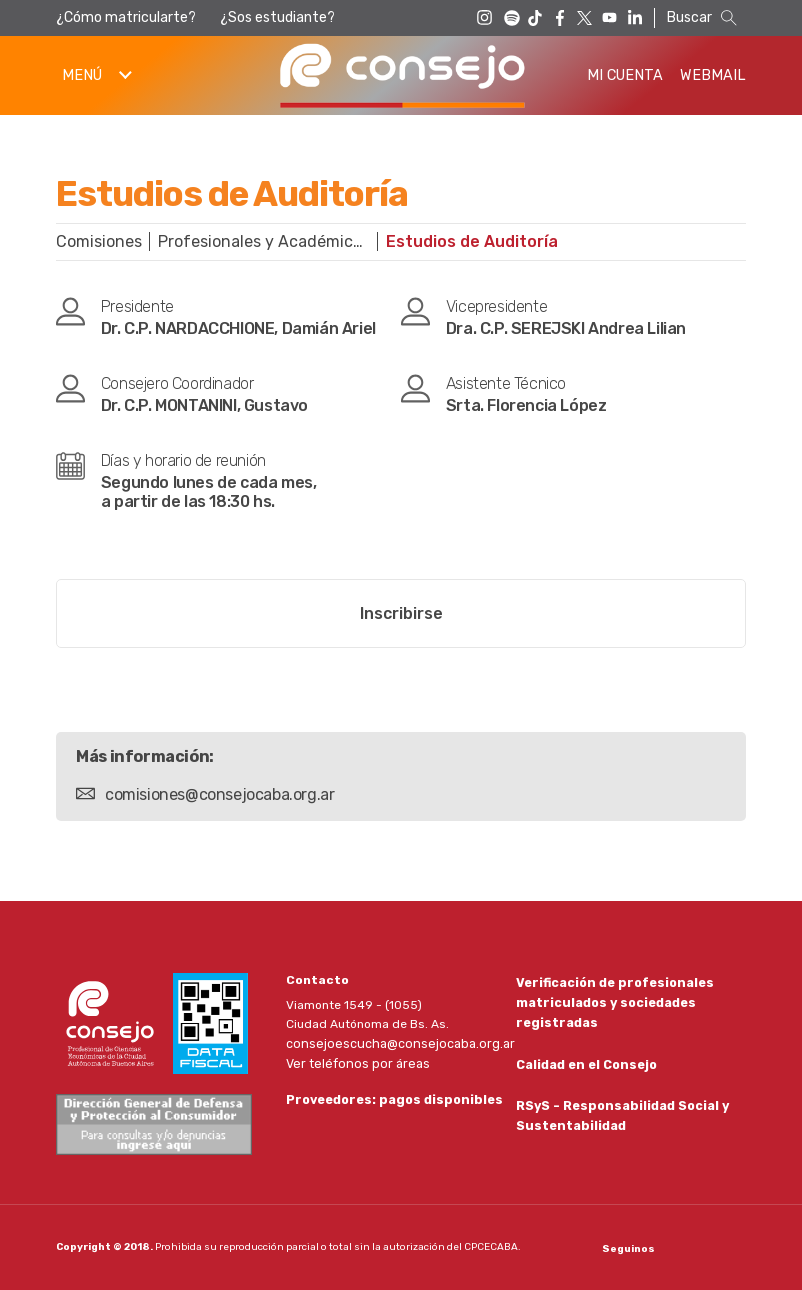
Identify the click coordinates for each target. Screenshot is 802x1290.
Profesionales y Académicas (264, 241)
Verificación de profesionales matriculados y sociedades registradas (612, 1001)
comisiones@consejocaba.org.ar (219, 794)
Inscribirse (401, 613)
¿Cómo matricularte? (126, 17)
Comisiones (99, 241)
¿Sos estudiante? (277, 17)
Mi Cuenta (625, 75)
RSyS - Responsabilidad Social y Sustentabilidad (620, 1116)
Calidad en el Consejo (585, 1064)
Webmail (713, 75)
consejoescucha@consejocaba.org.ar (394, 1043)
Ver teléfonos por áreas (353, 1062)
